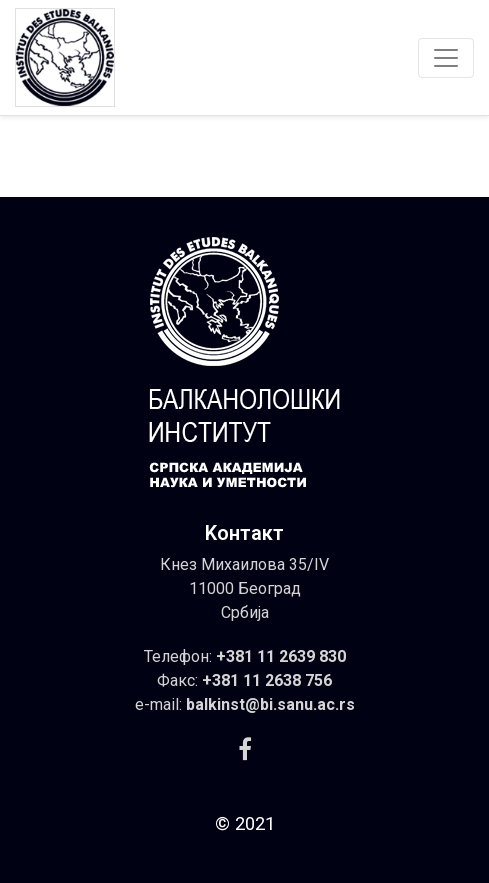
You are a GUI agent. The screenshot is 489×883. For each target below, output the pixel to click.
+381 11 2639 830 (281, 656)
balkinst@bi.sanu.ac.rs (270, 704)
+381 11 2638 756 (267, 680)
